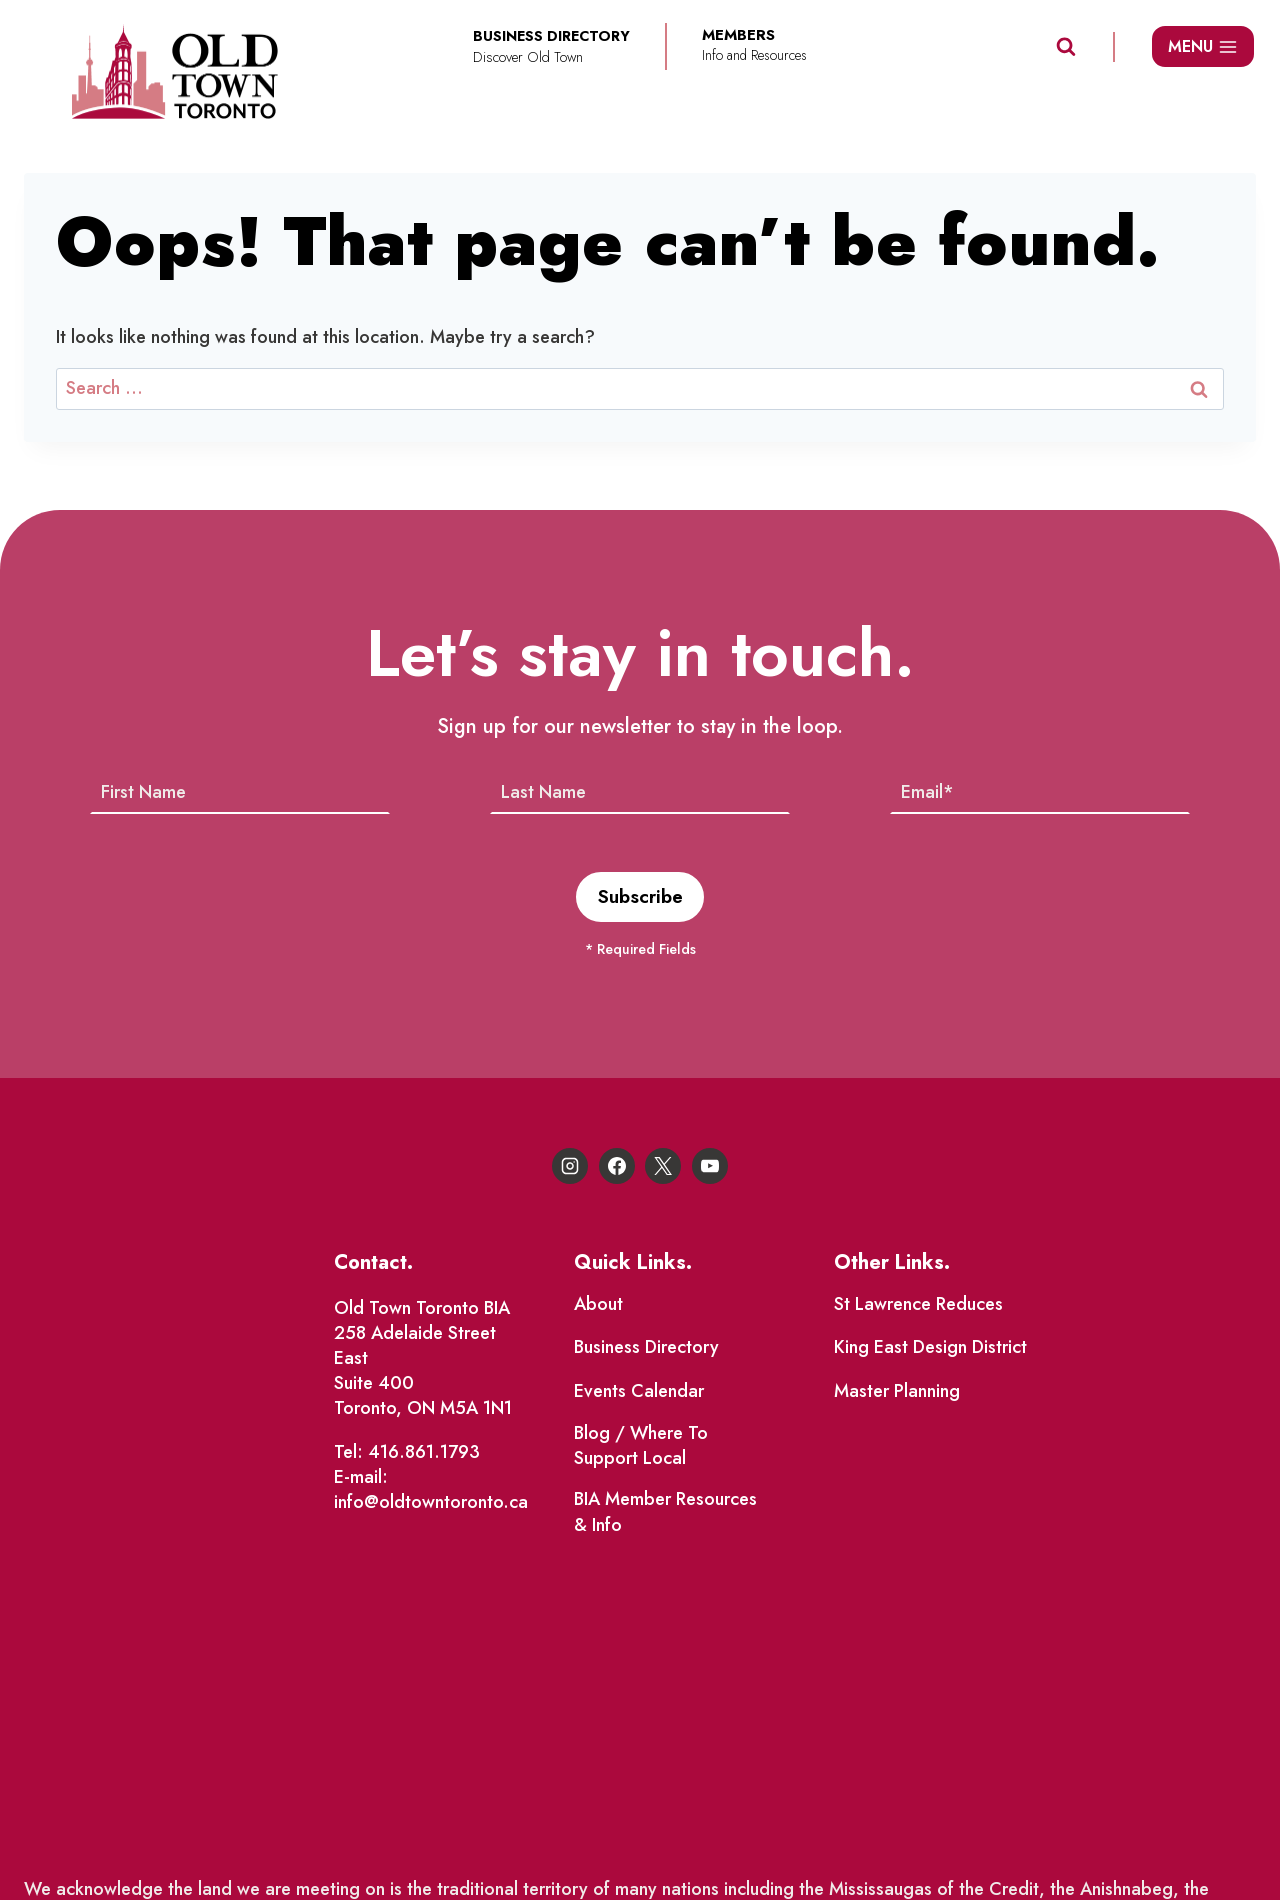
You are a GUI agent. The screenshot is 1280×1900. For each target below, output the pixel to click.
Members (738, 35)
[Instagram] (570, 1168)
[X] (663, 1168)
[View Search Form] (1066, 47)
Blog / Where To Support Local (641, 1447)
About (598, 1306)
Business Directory (646, 1350)
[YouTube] (710, 1168)
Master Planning (897, 1393)
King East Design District (930, 1350)
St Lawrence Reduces (918, 1306)
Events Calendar (639, 1393)
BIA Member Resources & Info (665, 1514)
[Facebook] (617, 1168)
